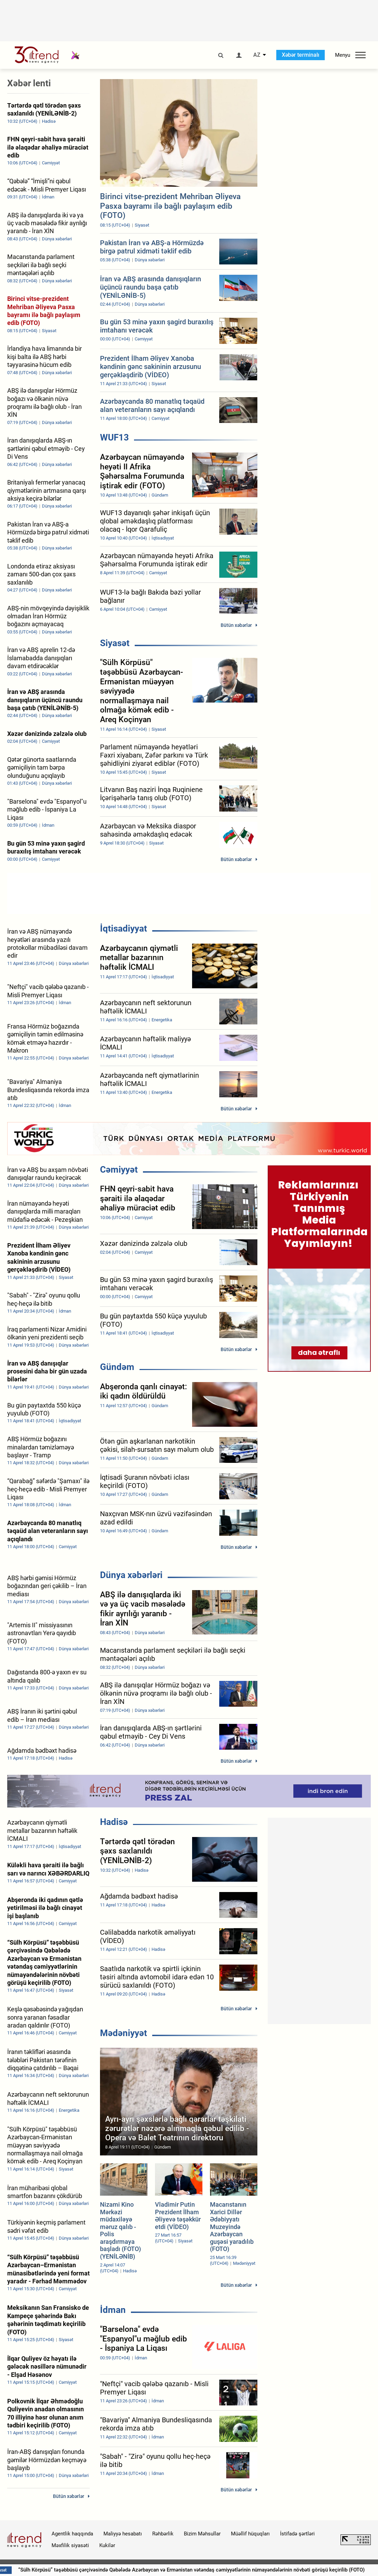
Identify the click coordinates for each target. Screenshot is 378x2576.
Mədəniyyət (123, 2033)
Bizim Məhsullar (202, 2534)
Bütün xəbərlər (236, 625)
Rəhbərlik (163, 2534)
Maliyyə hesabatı (122, 2534)
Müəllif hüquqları (250, 2534)
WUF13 (114, 437)
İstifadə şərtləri (297, 2534)
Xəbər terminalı (300, 55)
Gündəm (117, 1367)
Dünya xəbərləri (131, 1575)
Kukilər (107, 2545)
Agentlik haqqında (72, 2534)
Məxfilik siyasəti (70, 2545)
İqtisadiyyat (123, 928)
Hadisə (114, 1822)
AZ (256, 55)
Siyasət (115, 643)
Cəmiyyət (119, 1169)
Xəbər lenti (29, 83)
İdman (113, 2310)
